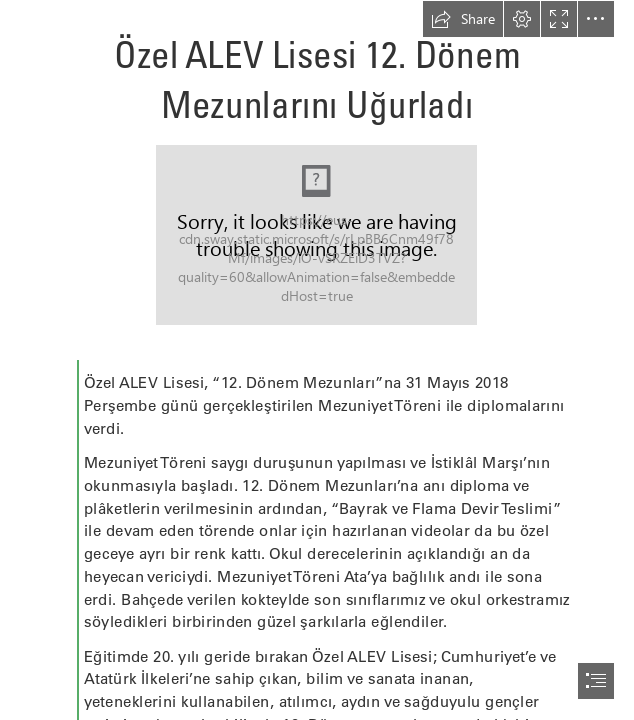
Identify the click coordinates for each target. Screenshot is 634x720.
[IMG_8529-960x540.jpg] (316, 235)
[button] (463, 19)
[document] (317, 360)
